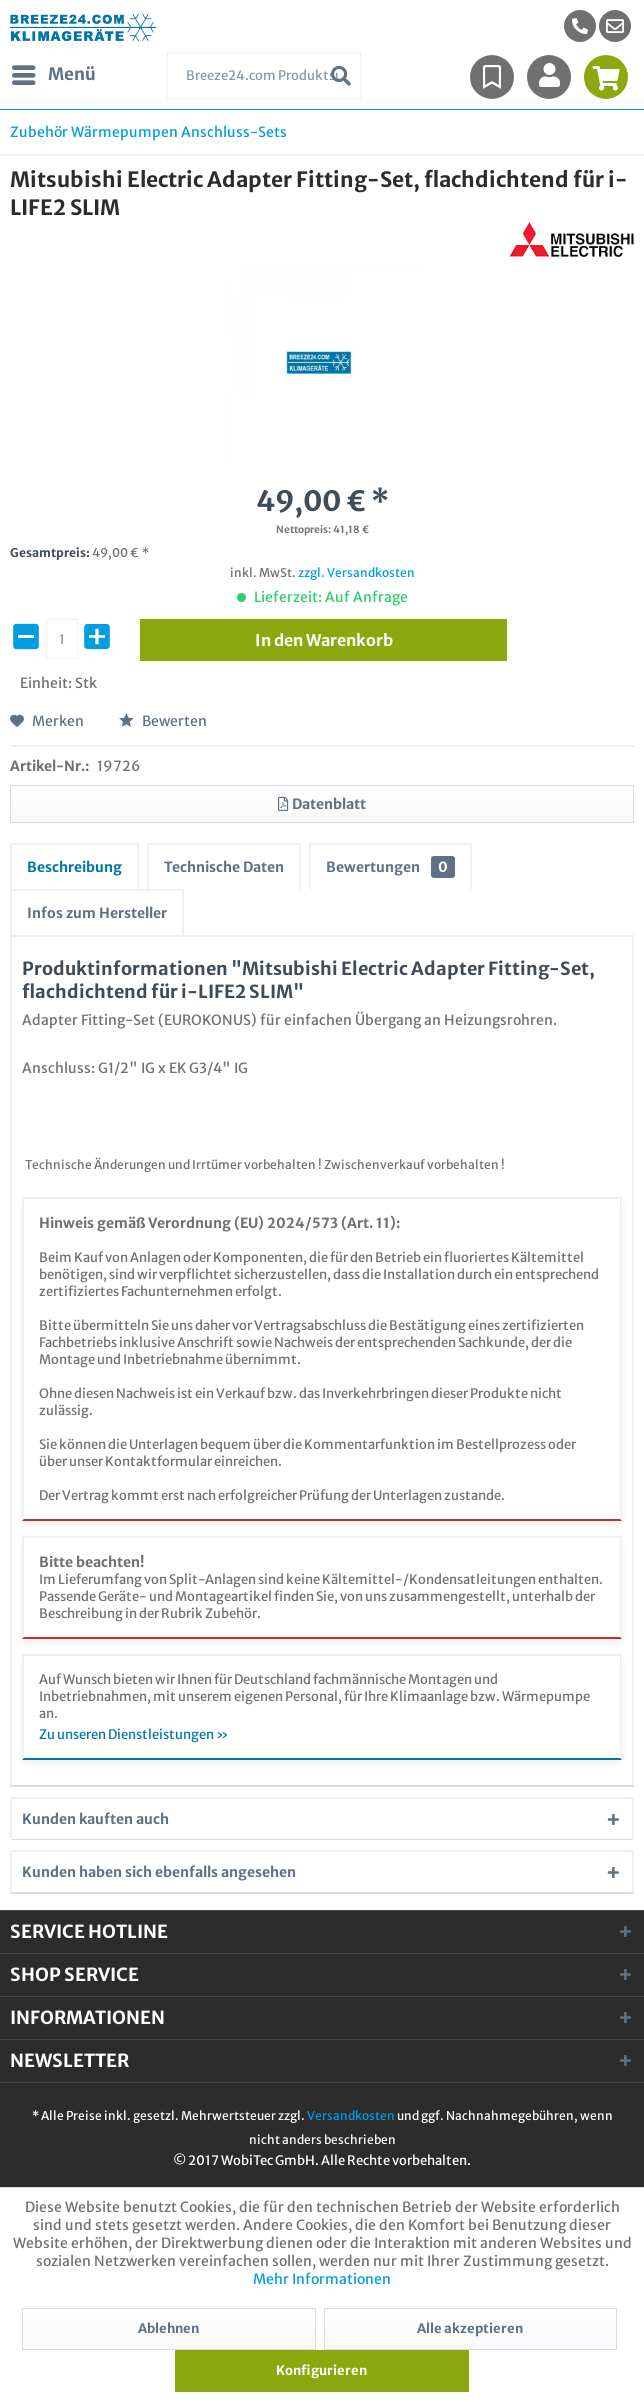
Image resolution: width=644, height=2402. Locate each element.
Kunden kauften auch (95, 1819)
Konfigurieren (321, 2370)
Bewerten (163, 721)
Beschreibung (74, 867)
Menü (54, 72)
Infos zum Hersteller (97, 913)
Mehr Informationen (322, 2279)
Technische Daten (224, 867)
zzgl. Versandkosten (356, 572)
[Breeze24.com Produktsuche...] (263, 75)
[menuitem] (615, 26)
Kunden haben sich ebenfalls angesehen (159, 1872)
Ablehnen (168, 2328)
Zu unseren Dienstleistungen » (134, 1734)
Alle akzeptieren (470, 2328)
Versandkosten (351, 2115)
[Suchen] (341, 75)
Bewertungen (390, 867)
